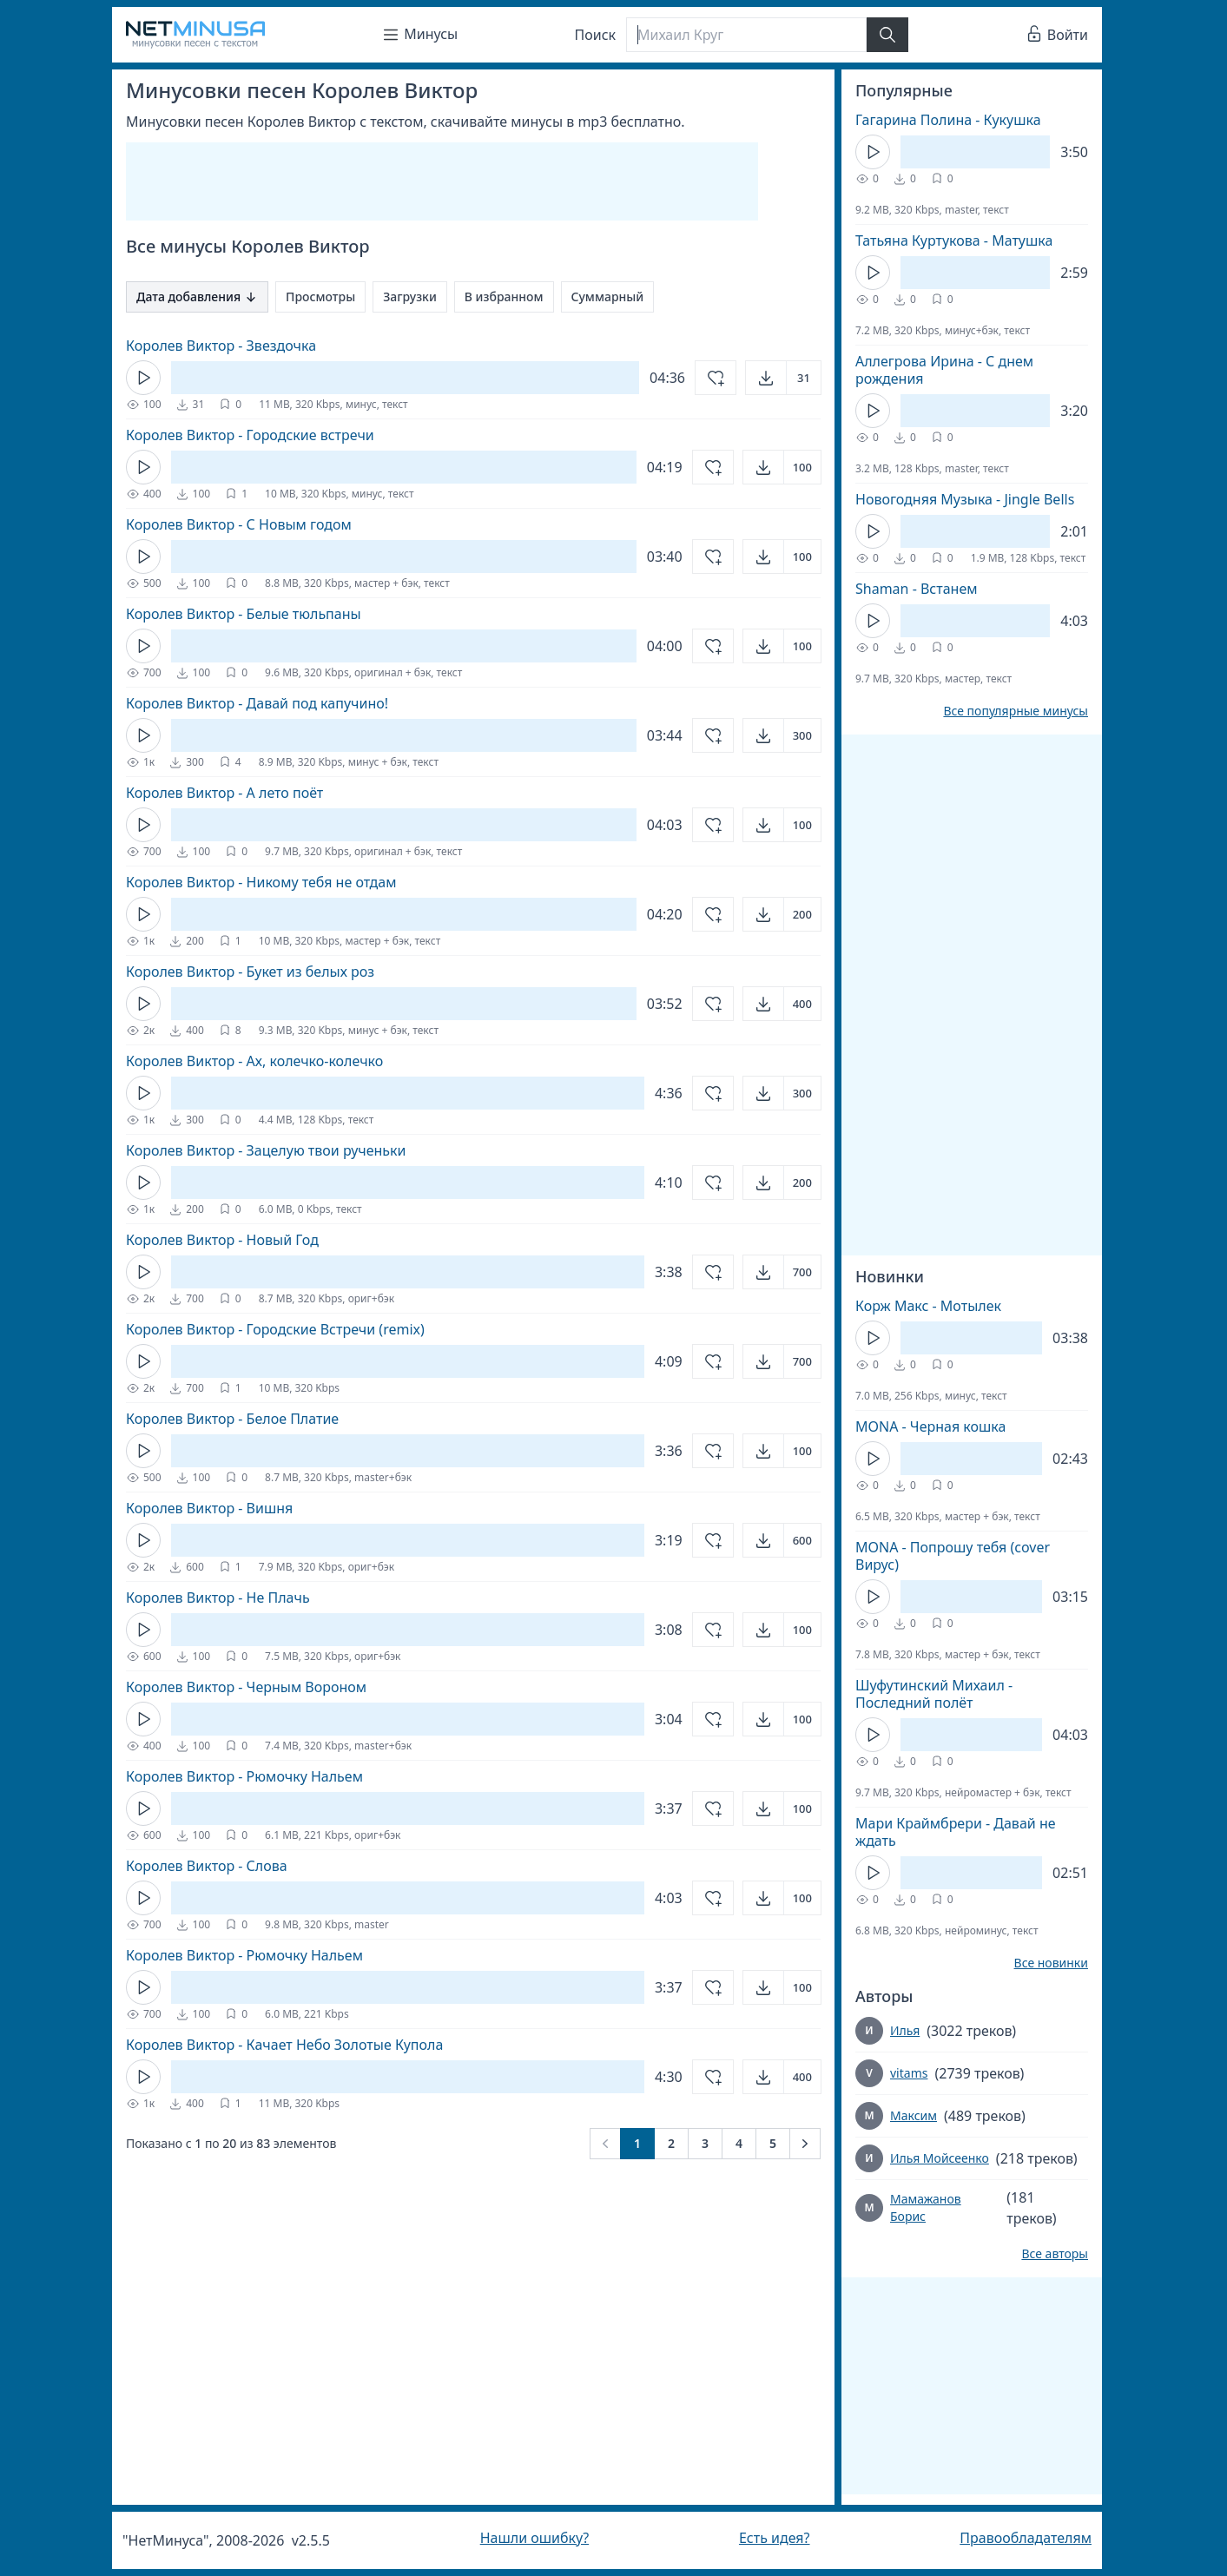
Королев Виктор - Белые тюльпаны (243, 614)
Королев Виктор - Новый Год (222, 1239)
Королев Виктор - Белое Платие (232, 1418)
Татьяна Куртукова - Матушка (953, 240)
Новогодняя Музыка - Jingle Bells (964, 499)
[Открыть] (783, 377)
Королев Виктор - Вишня (209, 1508)
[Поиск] (746, 34)
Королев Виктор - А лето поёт (224, 792)
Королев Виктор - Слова (206, 1865)
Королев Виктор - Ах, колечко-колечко (254, 1061)
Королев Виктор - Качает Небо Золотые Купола (284, 2044)
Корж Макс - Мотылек (928, 1305)
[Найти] (887, 34)
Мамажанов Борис (925, 2207)
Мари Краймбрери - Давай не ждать (955, 1832)
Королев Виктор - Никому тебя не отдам (261, 882)
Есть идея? (774, 2537)
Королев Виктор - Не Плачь (218, 1597)
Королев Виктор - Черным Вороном (246, 1687)
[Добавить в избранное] (716, 377)
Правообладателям (1026, 2537)
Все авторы (1054, 2254)
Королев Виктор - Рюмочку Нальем (244, 1776)
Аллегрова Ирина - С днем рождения (944, 369)
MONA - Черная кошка (930, 1426)
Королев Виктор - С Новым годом (239, 524)
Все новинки (1051, 1963)
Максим (913, 2115)
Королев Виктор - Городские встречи (250, 435)
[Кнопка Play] (143, 377)
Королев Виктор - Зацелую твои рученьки (266, 1150)
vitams (908, 2073)
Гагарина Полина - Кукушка (948, 119)
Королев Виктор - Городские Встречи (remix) (275, 1329)
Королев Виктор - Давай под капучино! (257, 703)
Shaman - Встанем (916, 588)
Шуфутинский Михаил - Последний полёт (934, 1694)
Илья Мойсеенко (939, 2158)
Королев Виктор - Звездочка (221, 345)
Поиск (596, 34)
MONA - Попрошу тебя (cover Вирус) (952, 1555)
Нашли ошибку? (534, 2537)
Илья (905, 2030)
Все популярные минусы (1015, 711)
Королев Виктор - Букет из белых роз (250, 971)
